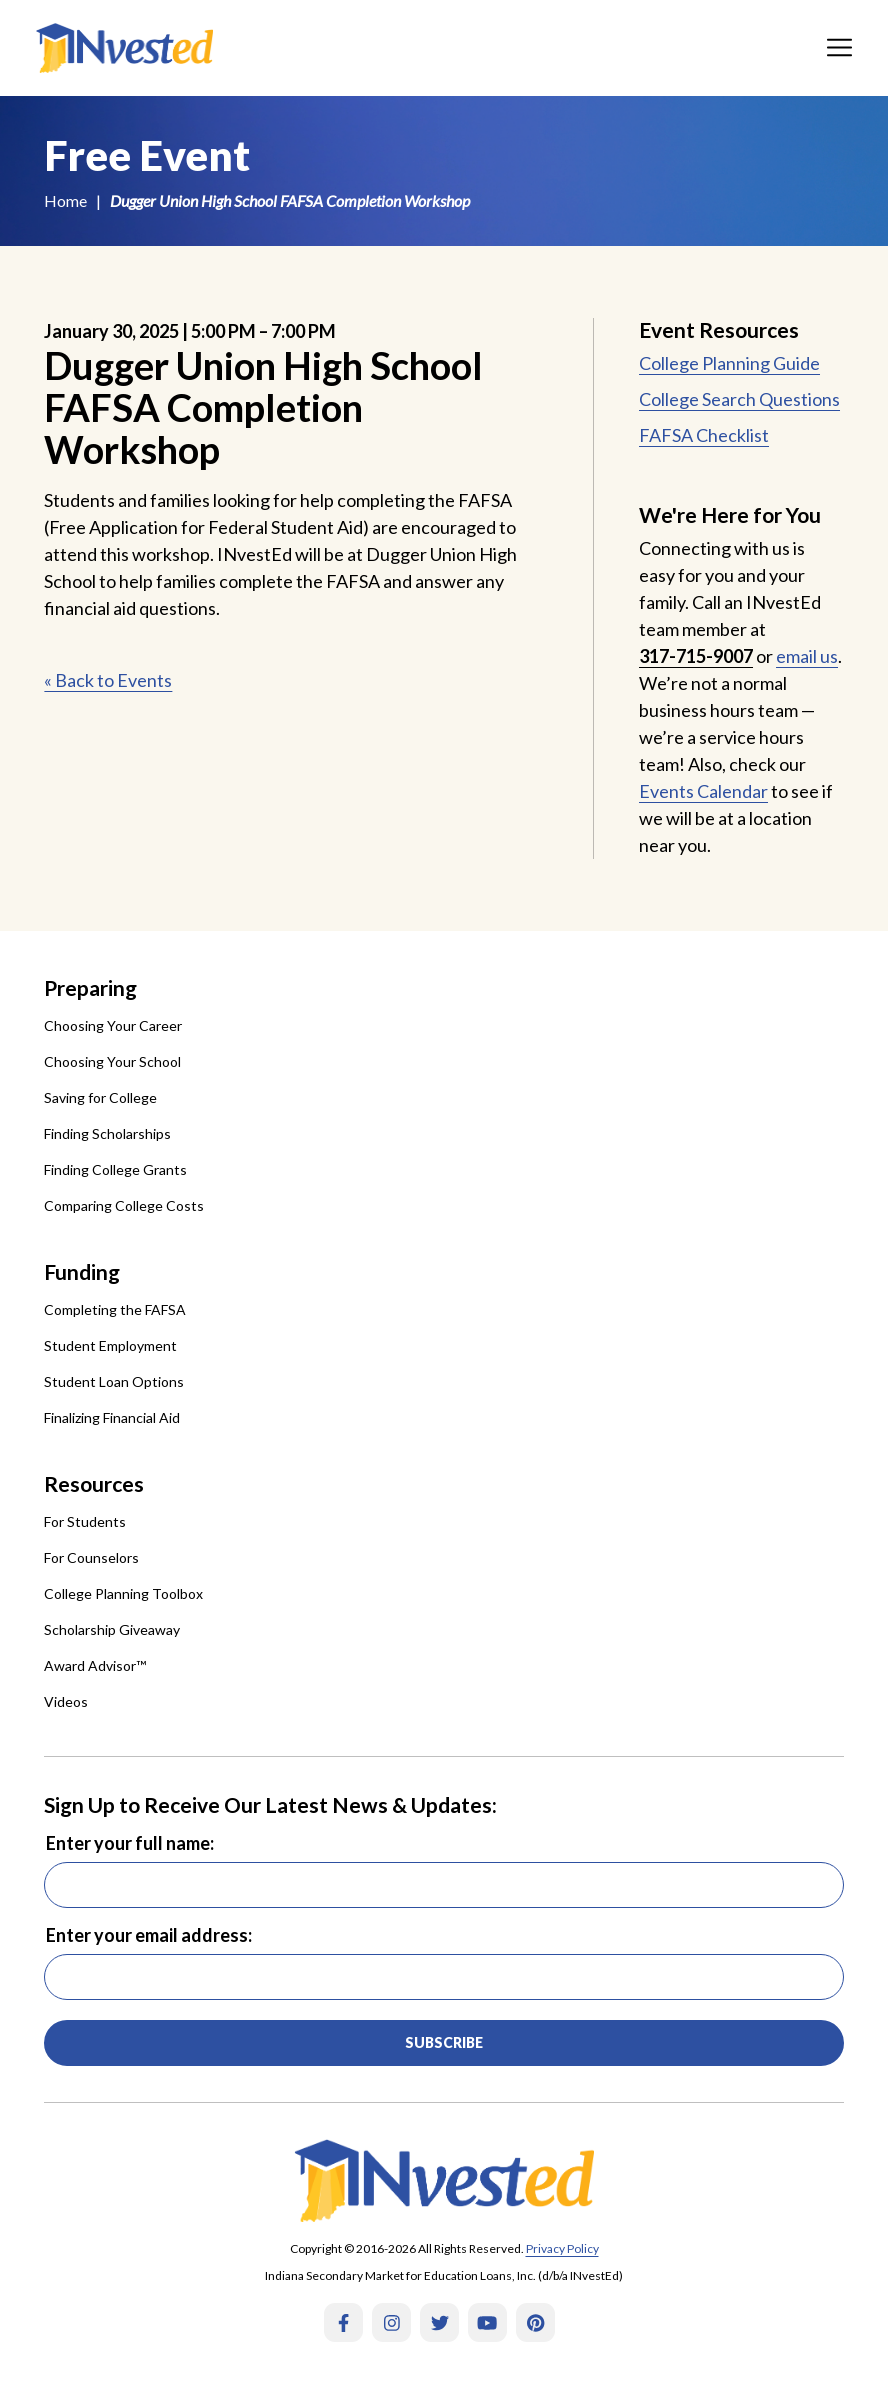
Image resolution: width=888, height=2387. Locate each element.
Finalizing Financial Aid (112, 1417)
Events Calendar (703, 791)
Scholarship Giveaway (112, 1629)
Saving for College (100, 1097)
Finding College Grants (115, 1169)
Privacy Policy (562, 2248)
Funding (82, 1271)
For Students (85, 1521)
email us (807, 656)
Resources (94, 1483)
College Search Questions (739, 399)
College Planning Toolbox (123, 1593)
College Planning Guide (729, 363)
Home (65, 200)
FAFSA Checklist (704, 435)
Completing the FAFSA (115, 1309)
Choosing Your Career (113, 1025)
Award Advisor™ (95, 1665)
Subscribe (444, 2042)
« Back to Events (108, 680)
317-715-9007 (696, 656)
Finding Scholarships (107, 1133)
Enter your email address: (149, 1935)
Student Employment (110, 1345)
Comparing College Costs (124, 1205)
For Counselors (91, 1557)
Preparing (90, 987)
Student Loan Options (114, 1381)
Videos (66, 1701)
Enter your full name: (130, 1843)
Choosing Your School (112, 1061)
